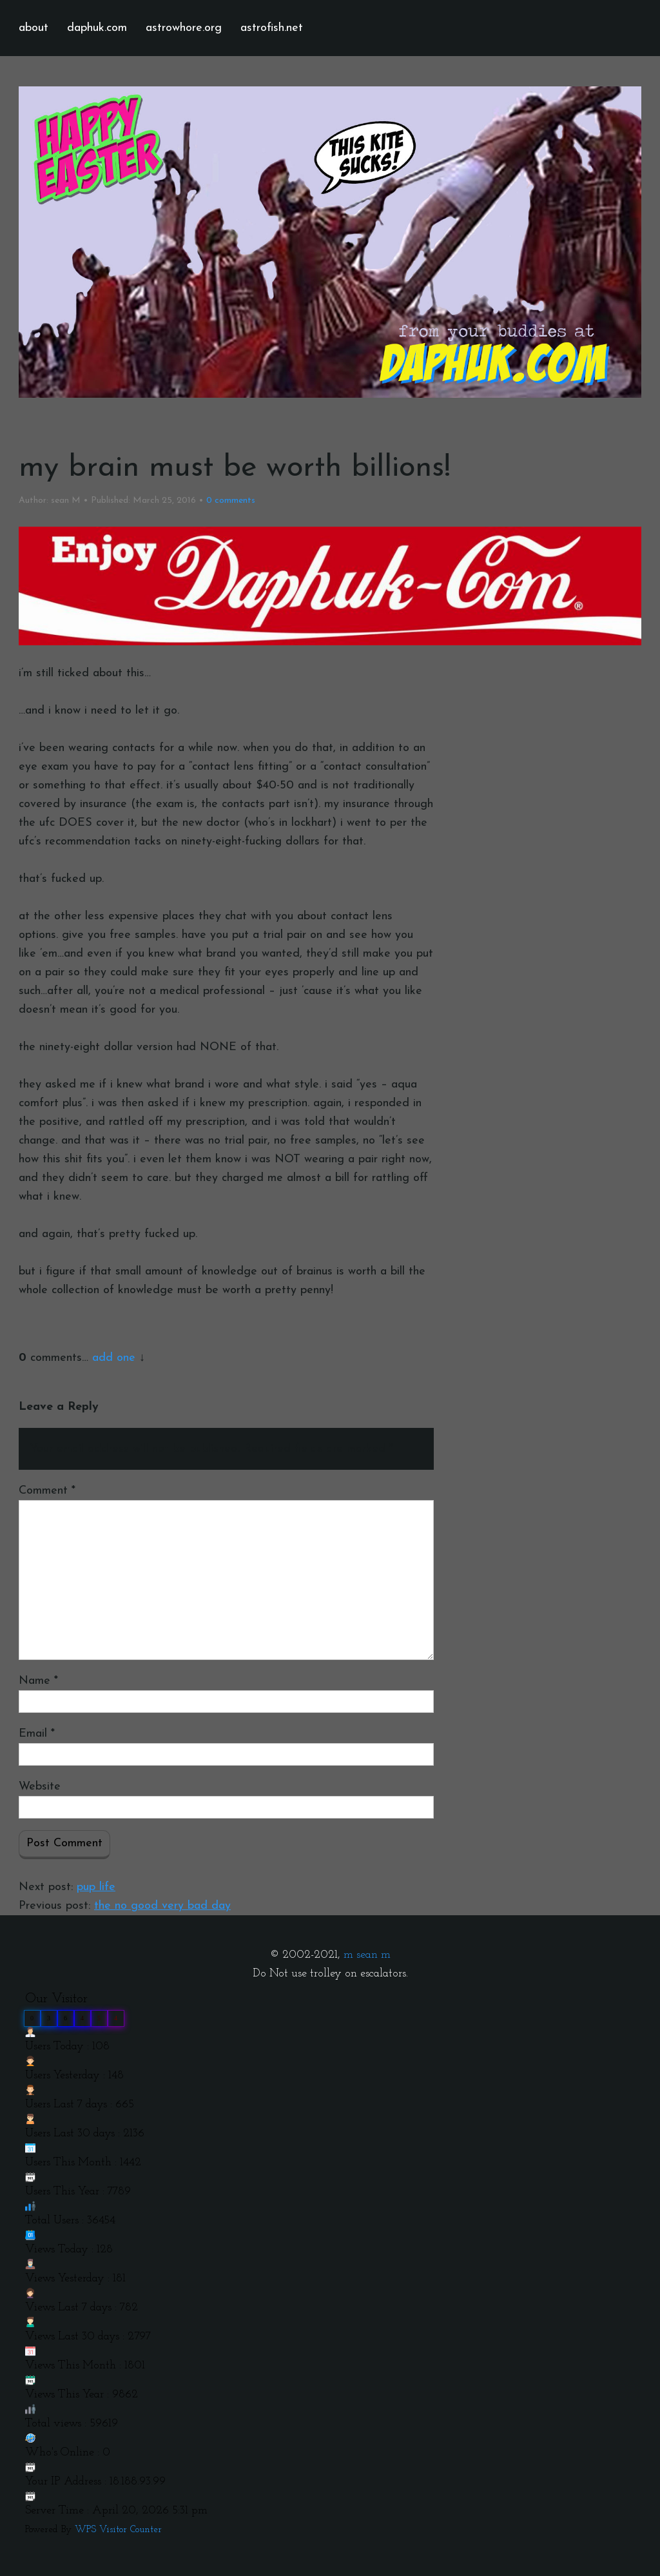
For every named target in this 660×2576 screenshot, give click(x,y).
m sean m (367, 1955)
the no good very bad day (162, 1906)
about (33, 28)
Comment (47, 1491)
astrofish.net (271, 28)
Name (38, 1681)
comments (230, 500)
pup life (96, 1887)
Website (40, 1787)
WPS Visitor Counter (118, 2530)
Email (37, 1734)
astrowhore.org (184, 28)
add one (113, 1358)
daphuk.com (97, 28)
